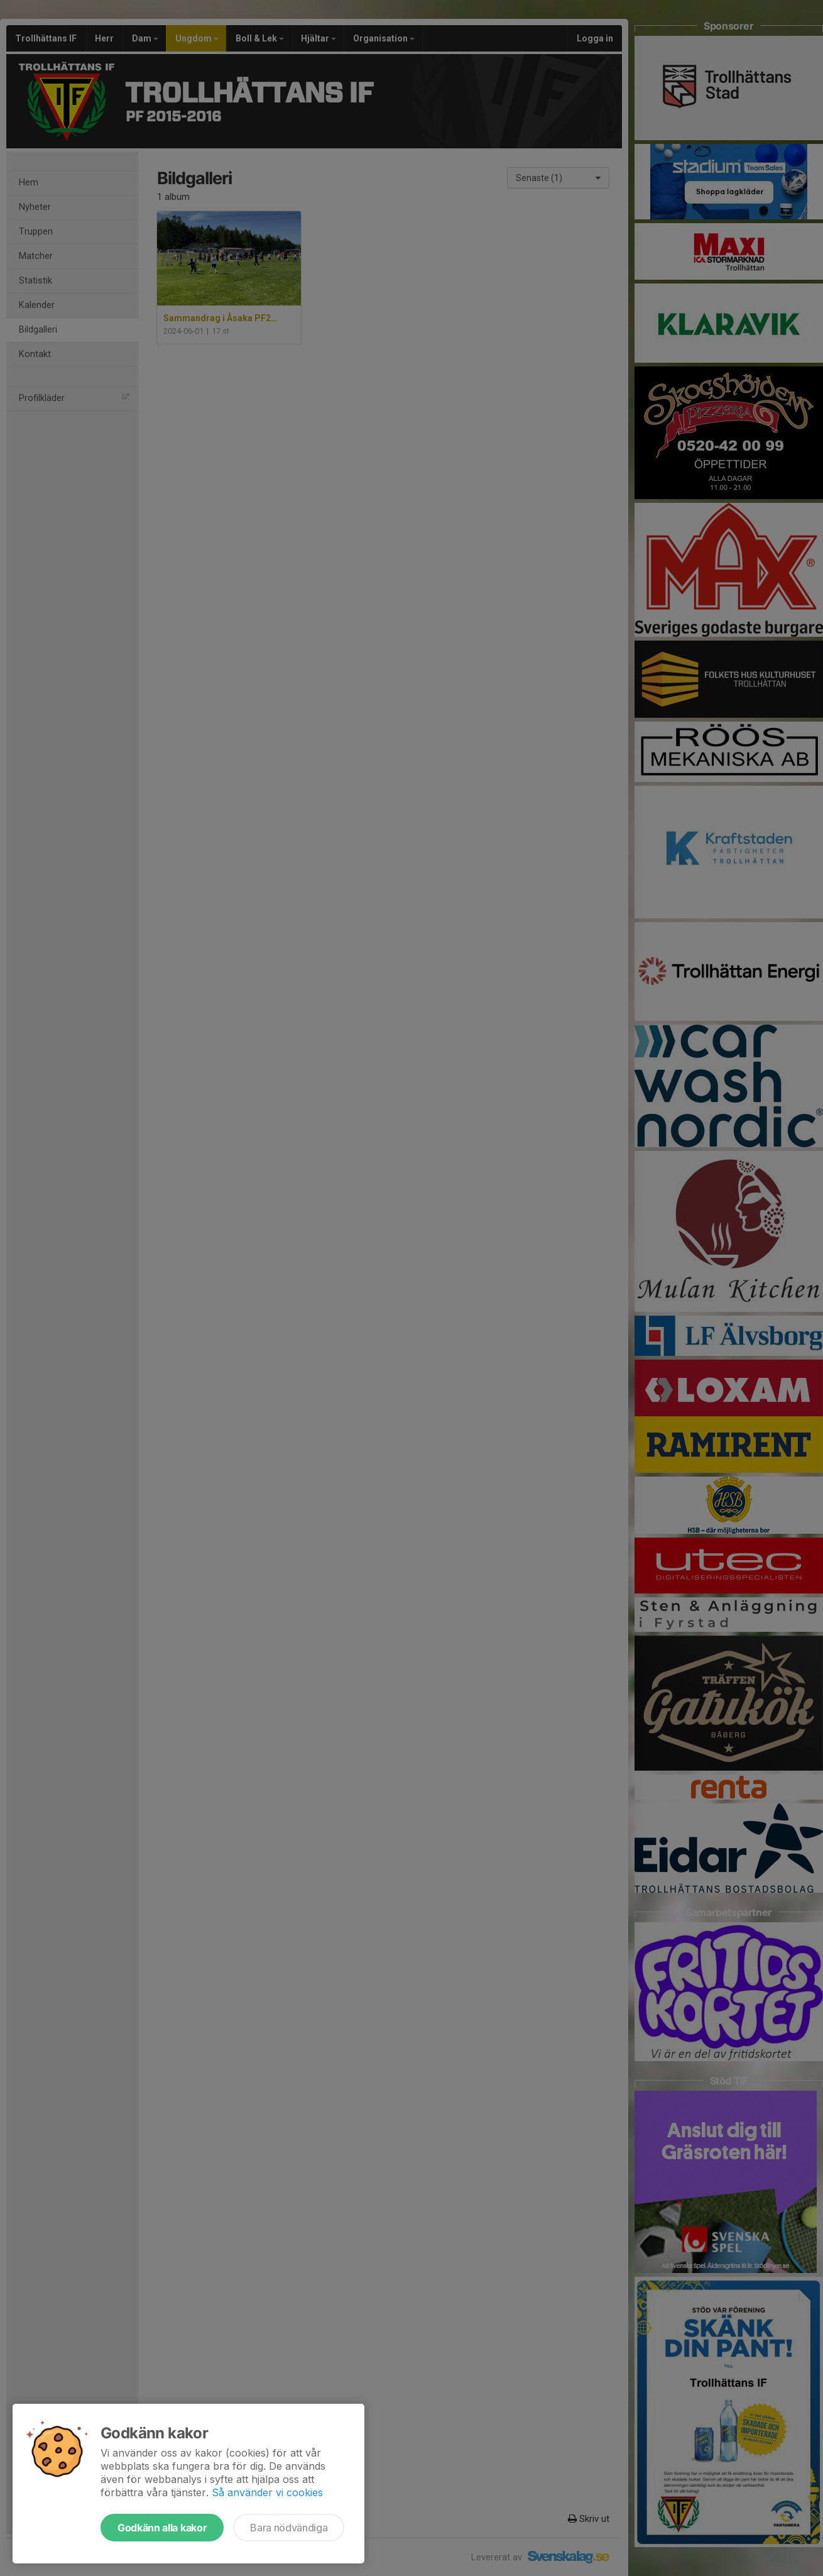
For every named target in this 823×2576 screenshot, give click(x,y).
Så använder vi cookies (267, 2492)
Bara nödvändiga (288, 2527)
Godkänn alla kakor (162, 2527)
